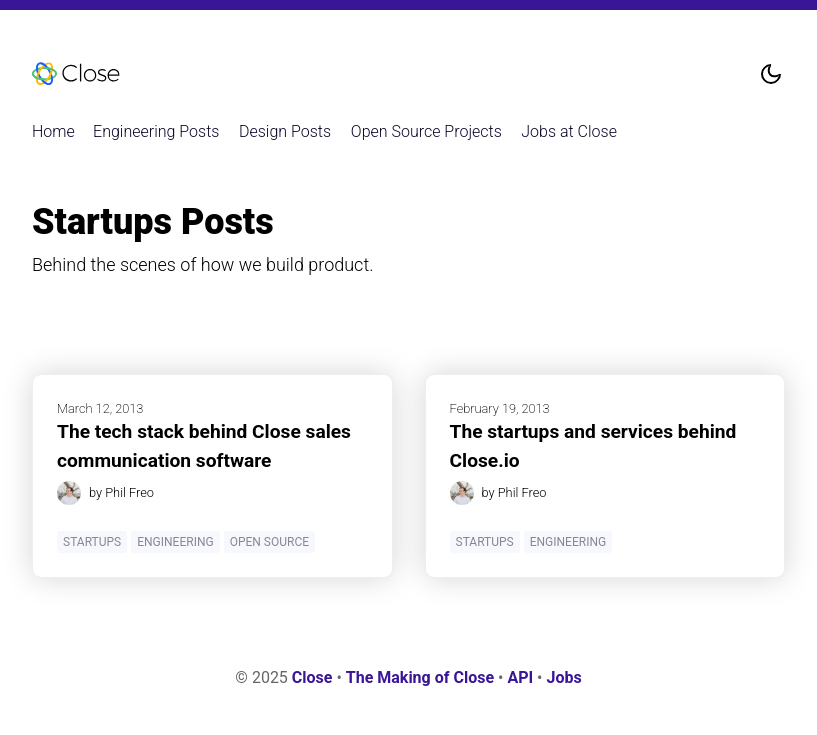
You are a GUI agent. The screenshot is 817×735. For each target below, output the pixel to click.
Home (53, 131)
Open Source (269, 542)
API (520, 677)
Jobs (563, 677)
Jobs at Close (569, 131)
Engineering (175, 542)
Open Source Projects (426, 131)
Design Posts (285, 131)
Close (312, 677)
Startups (92, 542)
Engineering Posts (156, 131)
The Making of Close (420, 677)
